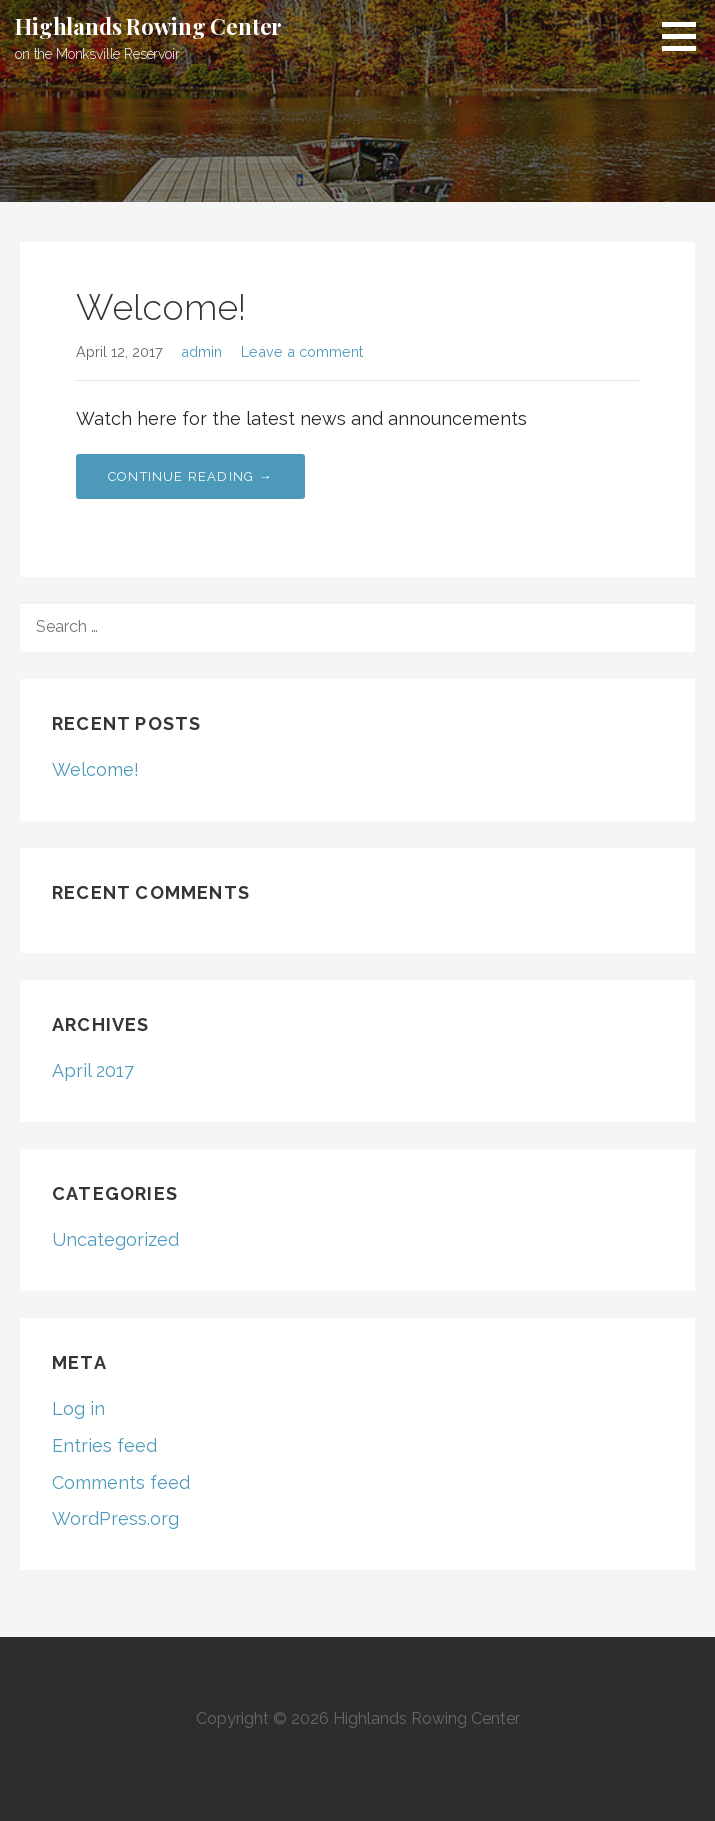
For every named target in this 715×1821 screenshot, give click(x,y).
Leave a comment (302, 351)
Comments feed (121, 1482)
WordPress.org (115, 1518)
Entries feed (104, 1445)
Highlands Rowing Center (148, 26)
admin (201, 351)
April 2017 (93, 1070)
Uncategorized (115, 1239)
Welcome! (161, 307)
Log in (78, 1408)
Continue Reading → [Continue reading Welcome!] (190, 476)
